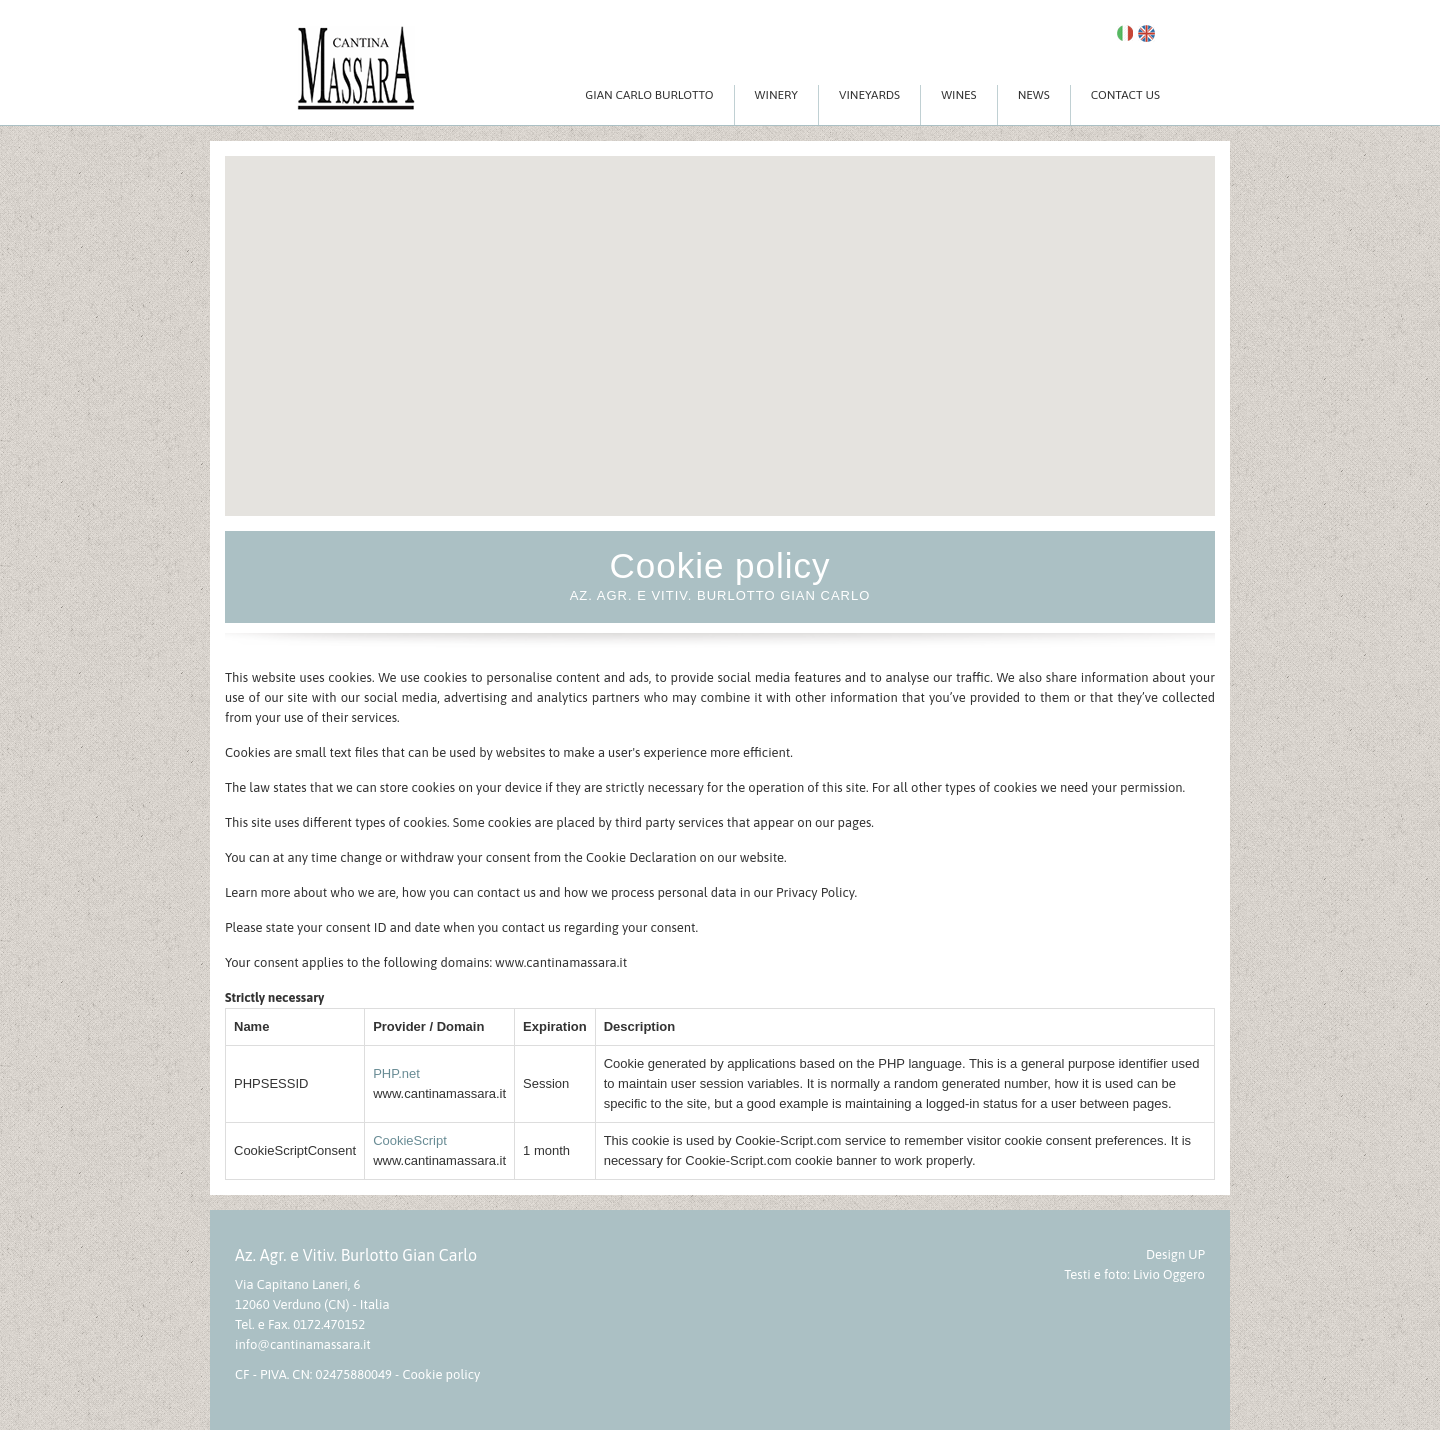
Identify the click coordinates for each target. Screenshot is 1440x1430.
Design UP (1175, 1254)
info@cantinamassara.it (303, 1344)
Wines (959, 95)
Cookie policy (441, 1374)
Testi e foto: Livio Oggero (1134, 1274)
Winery (776, 95)
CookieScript (410, 1140)
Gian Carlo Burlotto (649, 95)
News (1034, 95)
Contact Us (1125, 95)
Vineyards (869, 95)
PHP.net (396, 1073)
